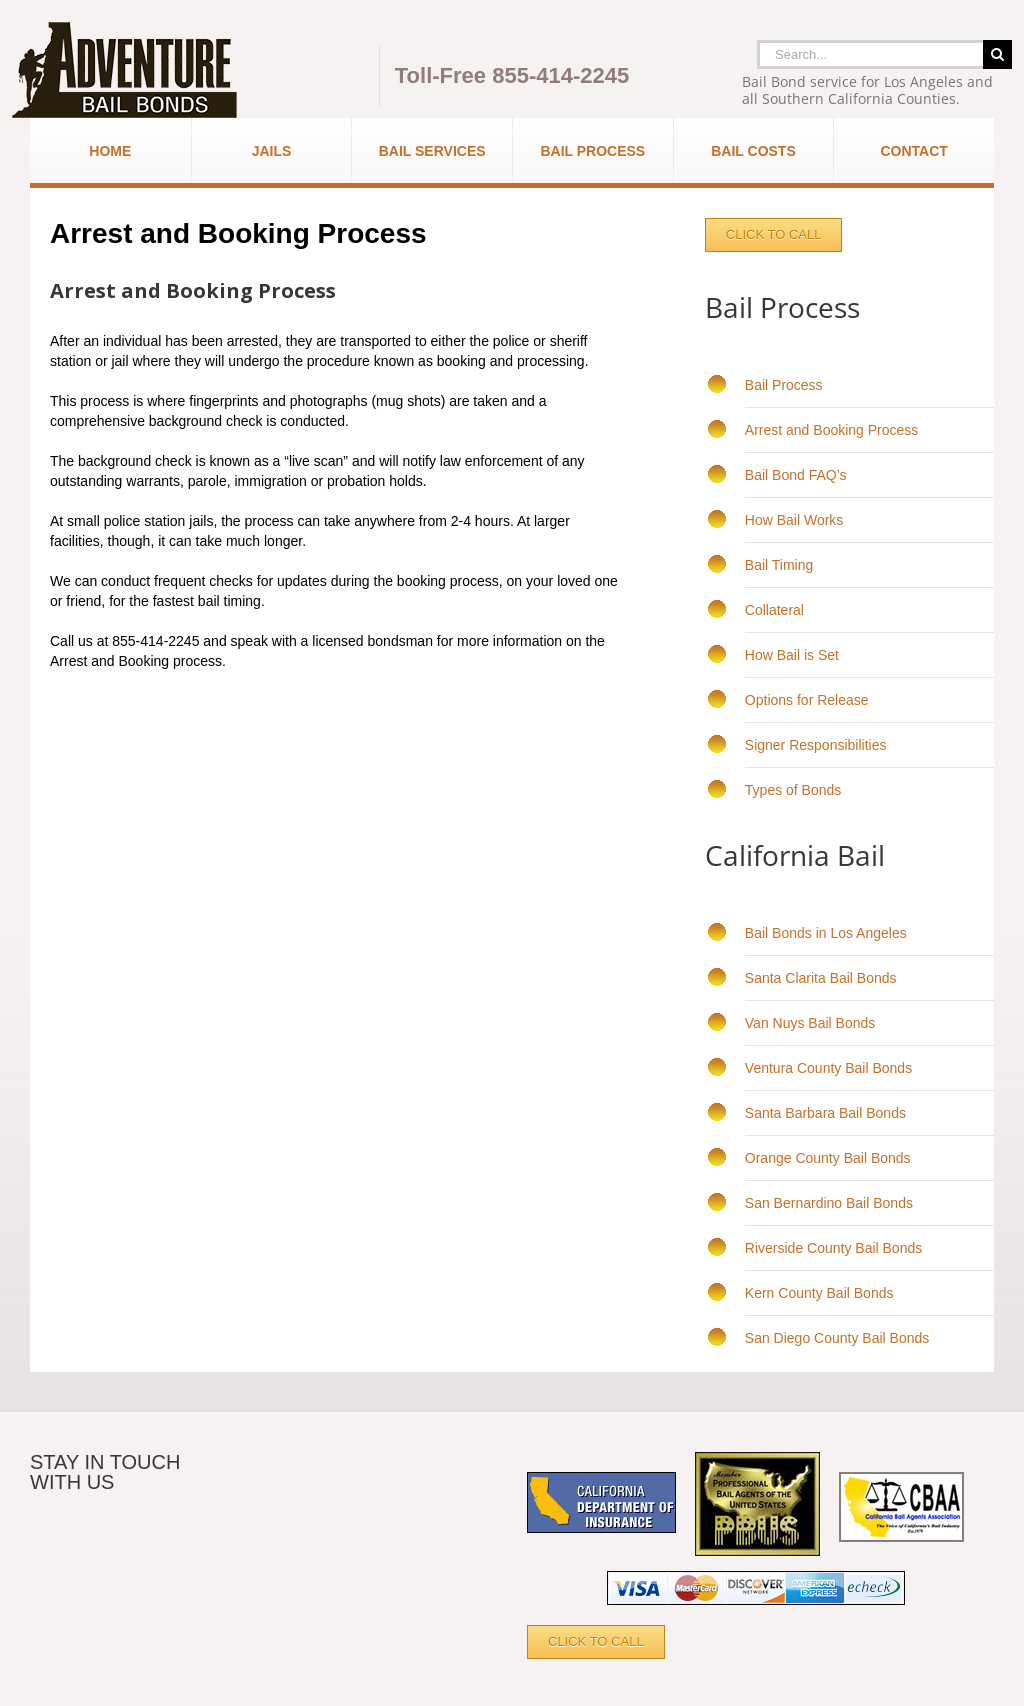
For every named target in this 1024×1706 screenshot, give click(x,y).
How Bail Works (794, 520)
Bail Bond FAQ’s (796, 475)
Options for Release (807, 700)
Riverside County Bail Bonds (833, 1248)
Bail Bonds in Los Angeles (826, 933)
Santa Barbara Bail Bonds (825, 1113)
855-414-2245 (560, 75)
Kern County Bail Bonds (819, 1293)
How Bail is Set (792, 655)
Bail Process (784, 385)
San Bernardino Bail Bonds (829, 1203)
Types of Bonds (793, 790)
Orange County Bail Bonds (828, 1158)
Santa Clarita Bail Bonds (821, 978)
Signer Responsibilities (816, 745)
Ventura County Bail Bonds (828, 1068)
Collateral (774, 610)
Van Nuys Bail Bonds (810, 1023)
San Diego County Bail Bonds (837, 1338)
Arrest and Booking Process (832, 430)
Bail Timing (779, 565)
